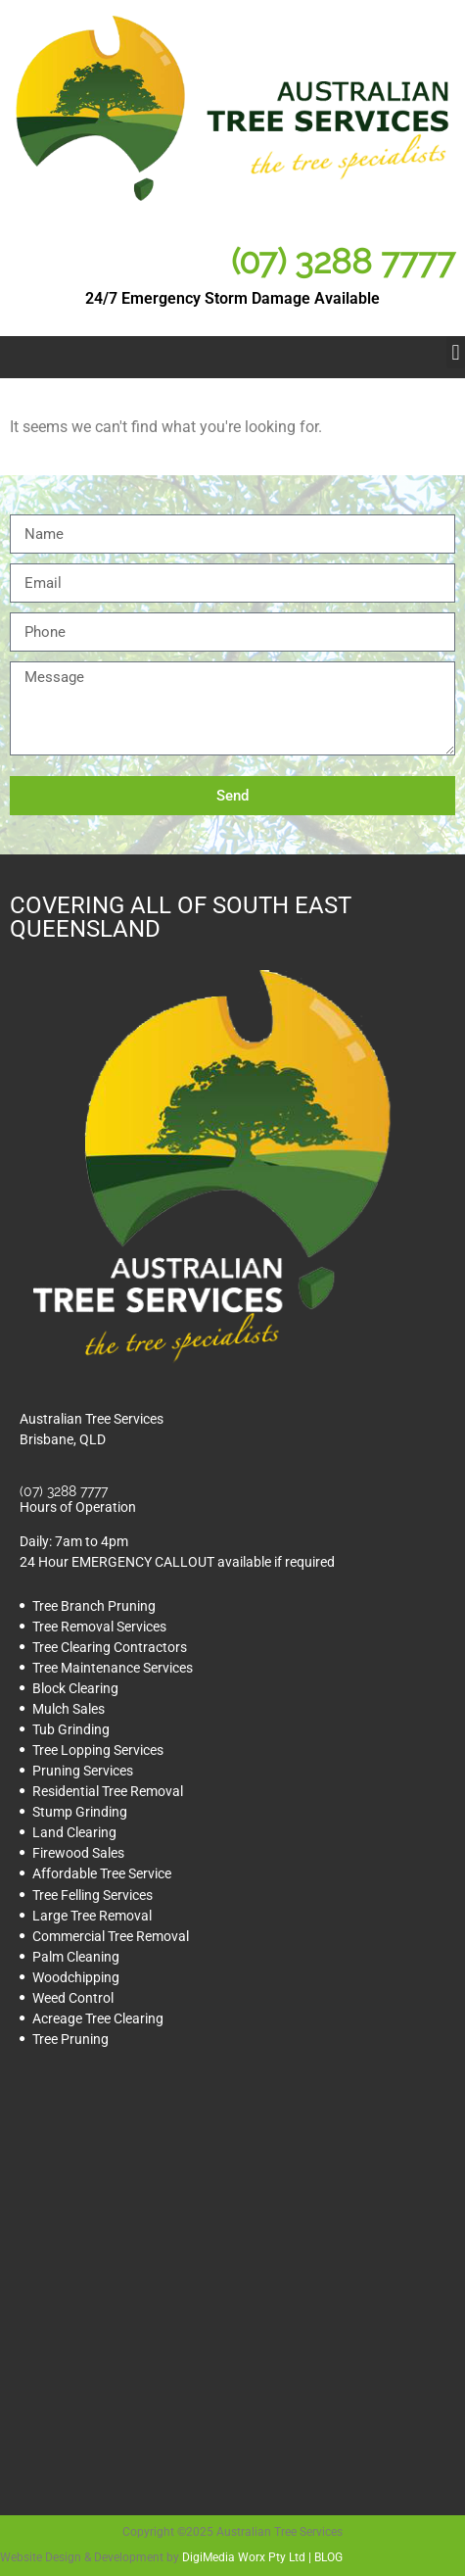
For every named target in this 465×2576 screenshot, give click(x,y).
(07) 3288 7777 (343, 261)
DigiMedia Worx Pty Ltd (243, 2557)
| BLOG (324, 2557)
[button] (455, 352)
